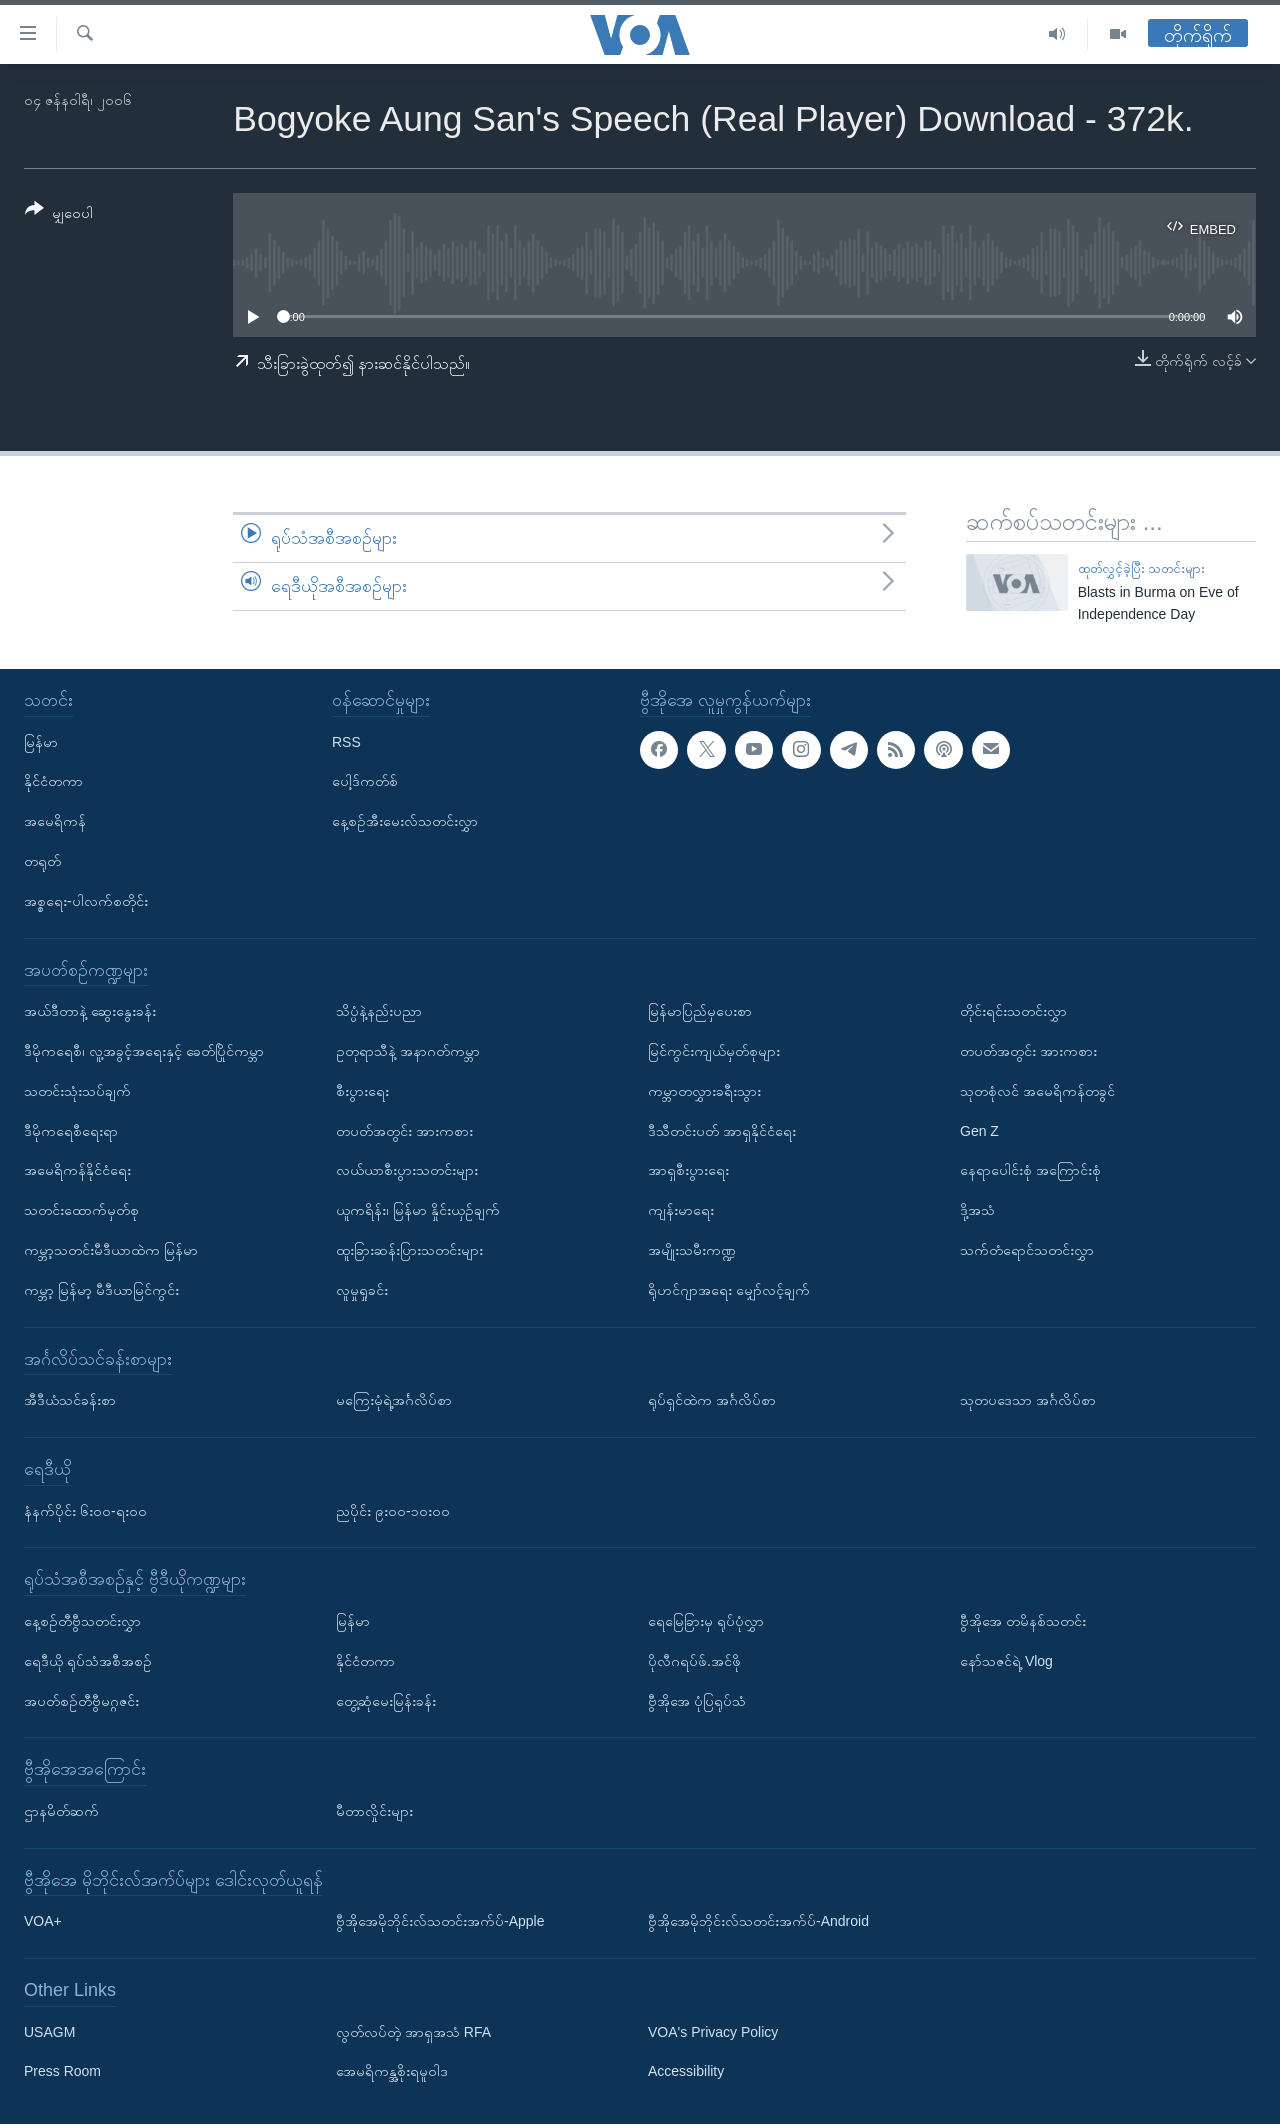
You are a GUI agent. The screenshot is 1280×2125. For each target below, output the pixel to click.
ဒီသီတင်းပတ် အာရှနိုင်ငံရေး (722, 1131)
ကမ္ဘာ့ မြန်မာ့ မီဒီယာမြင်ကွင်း (101, 1290)
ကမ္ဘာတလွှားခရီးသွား (704, 1091)
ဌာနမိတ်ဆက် (61, 1811)
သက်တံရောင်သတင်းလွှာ (1027, 1250)
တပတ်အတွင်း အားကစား (404, 1131)
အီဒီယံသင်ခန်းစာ (70, 1401)
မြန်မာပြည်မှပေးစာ (700, 1012)
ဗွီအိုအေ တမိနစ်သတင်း (1023, 1621)
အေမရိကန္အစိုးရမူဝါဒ (392, 2072)
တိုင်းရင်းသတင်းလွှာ (1013, 1012)
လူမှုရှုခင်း (362, 1290)
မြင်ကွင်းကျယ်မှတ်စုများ (714, 1051)
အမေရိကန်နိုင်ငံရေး (77, 1171)
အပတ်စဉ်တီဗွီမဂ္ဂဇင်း (81, 1701)
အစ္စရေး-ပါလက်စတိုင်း (86, 901)
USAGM (49, 2032)
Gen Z (979, 1131)
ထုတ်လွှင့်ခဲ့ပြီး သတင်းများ (1142, 568)
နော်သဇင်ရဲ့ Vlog (1006, 1661)
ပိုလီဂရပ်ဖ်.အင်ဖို (694, 1661)
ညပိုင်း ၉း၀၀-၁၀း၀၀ (393, 1511)
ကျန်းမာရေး (681, 1211)
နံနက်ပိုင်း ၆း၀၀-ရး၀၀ (85, 1511)
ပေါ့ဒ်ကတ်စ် (365, 782)
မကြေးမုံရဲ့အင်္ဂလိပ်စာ (394, 1401)
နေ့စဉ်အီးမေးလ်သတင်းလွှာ (405, 822)
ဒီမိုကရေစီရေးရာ (71, 1131)
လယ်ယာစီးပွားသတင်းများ (407, 1171)
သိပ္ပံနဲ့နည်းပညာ (379, 1012)
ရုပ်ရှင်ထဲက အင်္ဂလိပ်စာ (712, 1401)
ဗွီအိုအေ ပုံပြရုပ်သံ (697, 1701)
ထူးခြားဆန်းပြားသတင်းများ (409, 1250)
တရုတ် (42, 861)
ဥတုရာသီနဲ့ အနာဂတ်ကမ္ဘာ (408, 1051)
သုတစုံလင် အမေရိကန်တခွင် (1037, 1091)
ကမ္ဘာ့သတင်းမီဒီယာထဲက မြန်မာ (111, 1250)
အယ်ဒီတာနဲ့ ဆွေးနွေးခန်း (90, 1012)
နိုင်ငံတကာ (53, 782)
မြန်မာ (41, 742)
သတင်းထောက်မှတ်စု (81, 1211)
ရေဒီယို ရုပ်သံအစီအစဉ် (88, 1661)
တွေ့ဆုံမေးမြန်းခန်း (386, 1701)
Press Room (62, 2072)
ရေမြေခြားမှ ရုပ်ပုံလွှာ (706, 1621)
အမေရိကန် (55, 822)
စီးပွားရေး (362, 1091)
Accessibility (686, 2072)
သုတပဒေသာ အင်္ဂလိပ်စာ (1028, 1401)
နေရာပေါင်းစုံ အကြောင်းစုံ (1030, 1171)
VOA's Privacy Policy (713, 2032)
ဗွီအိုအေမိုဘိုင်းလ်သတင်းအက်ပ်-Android (758, 1922)
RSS (346, 742)
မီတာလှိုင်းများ (374, 1811)
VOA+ (43, 1922)
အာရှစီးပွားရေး (688, 1171)
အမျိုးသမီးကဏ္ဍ (692, 1250)
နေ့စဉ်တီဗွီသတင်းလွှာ (82, 1621)
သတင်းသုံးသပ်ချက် (77, 1091)
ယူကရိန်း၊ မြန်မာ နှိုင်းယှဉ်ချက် (418, 1211)
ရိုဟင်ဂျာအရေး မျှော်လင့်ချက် (729, 1290)
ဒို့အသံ (977, 1211)
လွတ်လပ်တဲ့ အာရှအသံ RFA (413, 2032)
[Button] (59, 214)
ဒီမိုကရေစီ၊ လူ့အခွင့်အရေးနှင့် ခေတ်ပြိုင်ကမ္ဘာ (144, 1051)
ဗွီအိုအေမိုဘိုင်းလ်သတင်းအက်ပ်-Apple (440, 1922)
